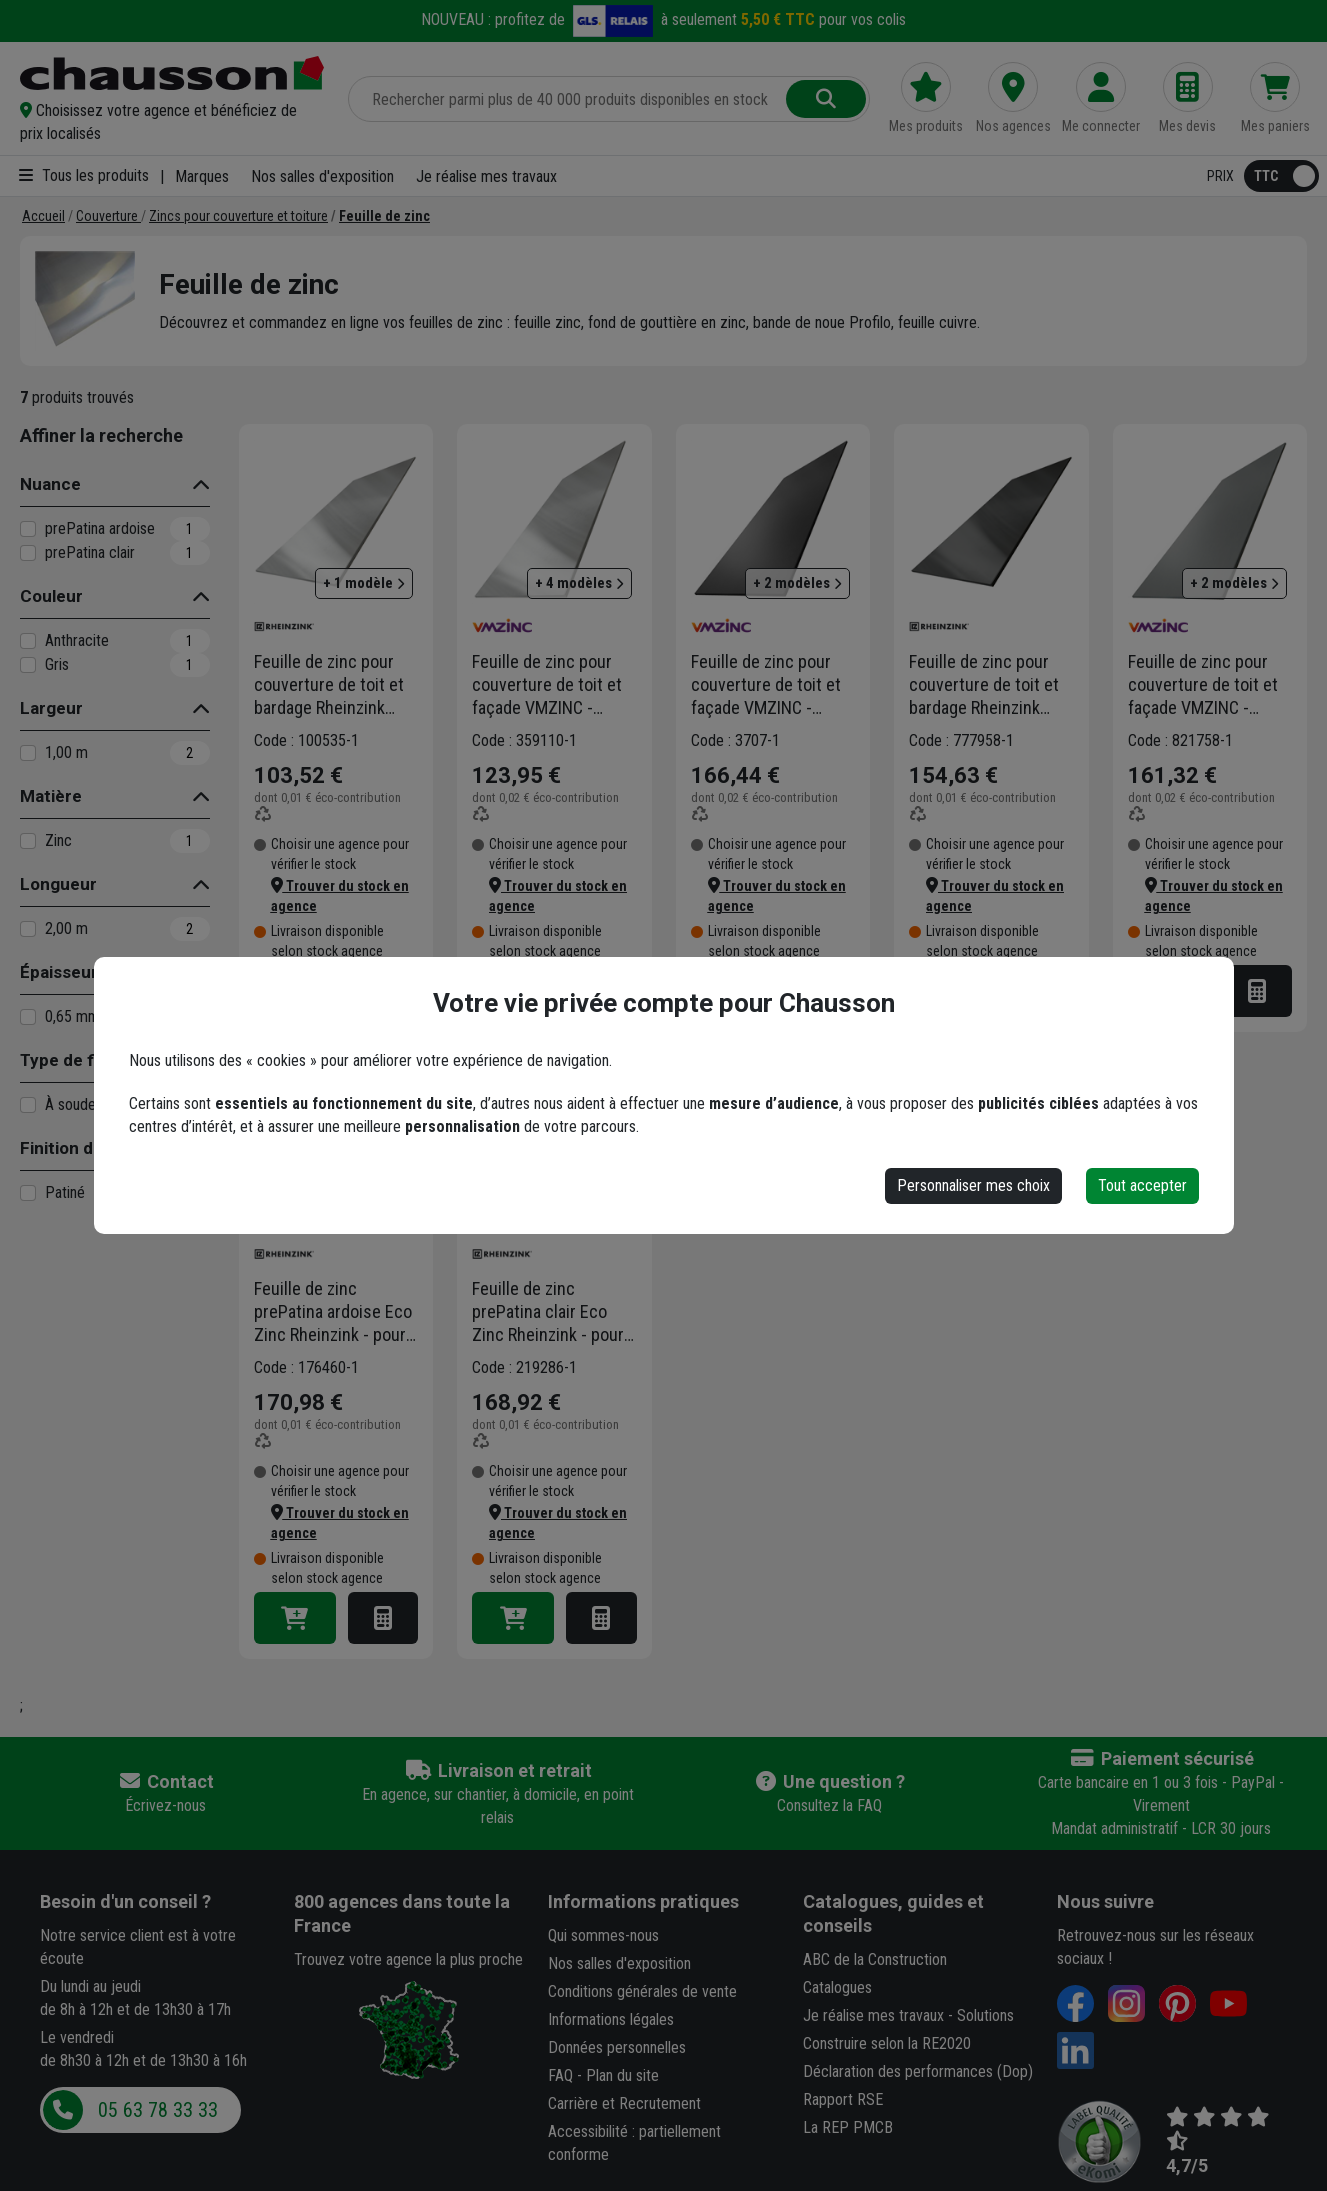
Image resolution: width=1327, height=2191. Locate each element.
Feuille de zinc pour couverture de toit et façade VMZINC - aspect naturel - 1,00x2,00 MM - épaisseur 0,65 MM (547, 685)
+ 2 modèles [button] (797, 583)
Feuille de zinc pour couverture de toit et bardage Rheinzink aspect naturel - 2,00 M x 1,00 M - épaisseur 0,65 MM (335, 685)
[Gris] (28, 665)
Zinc (58, 840)
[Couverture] (108, 216)
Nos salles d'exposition (322, 176)
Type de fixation (83, 1060)
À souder (73, 1104)
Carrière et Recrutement (624, 2103)
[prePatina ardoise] (28, 529)
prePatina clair (90, 552)
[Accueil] (43, 216)
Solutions (985, 2015)
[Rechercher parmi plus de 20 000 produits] (569, 99)
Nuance (50, 484)
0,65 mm (72, 1016)
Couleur (51, 596)
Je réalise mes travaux (486, 176)
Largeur (51, 708)
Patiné (65, 1192)
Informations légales (611, 2019)
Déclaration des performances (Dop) (918, 2071)
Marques (202, 176)
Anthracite (77, 640)
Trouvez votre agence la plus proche (408, 1959)
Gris (57, 664)
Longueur (58, 884)
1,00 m (66, 752)
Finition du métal (86, 1148)
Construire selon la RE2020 (887, 2043)
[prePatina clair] (28, 553)
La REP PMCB (848, 2127)
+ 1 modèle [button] (364, 583)
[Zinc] (28, 841)
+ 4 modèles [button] (579, 583)
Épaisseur (59, 972)
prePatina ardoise (100, 528)
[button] (172, 122)
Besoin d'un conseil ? (125, 1901)
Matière (51, 796)
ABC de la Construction (875, 1959)
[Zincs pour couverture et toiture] (238, 216)
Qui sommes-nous (603, 1935)
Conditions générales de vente (642, 1991)
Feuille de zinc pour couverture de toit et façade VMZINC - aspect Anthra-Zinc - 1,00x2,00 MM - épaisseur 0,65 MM (766, 685)
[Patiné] (28, 1193)
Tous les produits (84, 175)
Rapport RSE (843, 2099)
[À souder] (28, 1105)
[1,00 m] (28, 753)
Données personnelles (617, 2047)
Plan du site (622, 2075)
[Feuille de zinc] (384, 216)
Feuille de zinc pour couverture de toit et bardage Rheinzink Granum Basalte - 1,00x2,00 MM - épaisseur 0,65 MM (984, 685)
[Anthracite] (28, 641)
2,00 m (66, 928)
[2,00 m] (28, 929)
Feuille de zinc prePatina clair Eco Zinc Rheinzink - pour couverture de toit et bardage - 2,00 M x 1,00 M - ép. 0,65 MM (548, 1312)
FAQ (560, 2075)
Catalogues (837, 1987)
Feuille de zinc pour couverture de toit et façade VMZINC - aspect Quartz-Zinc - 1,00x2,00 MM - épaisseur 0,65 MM (1203, 685)
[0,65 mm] (28, 1017)
